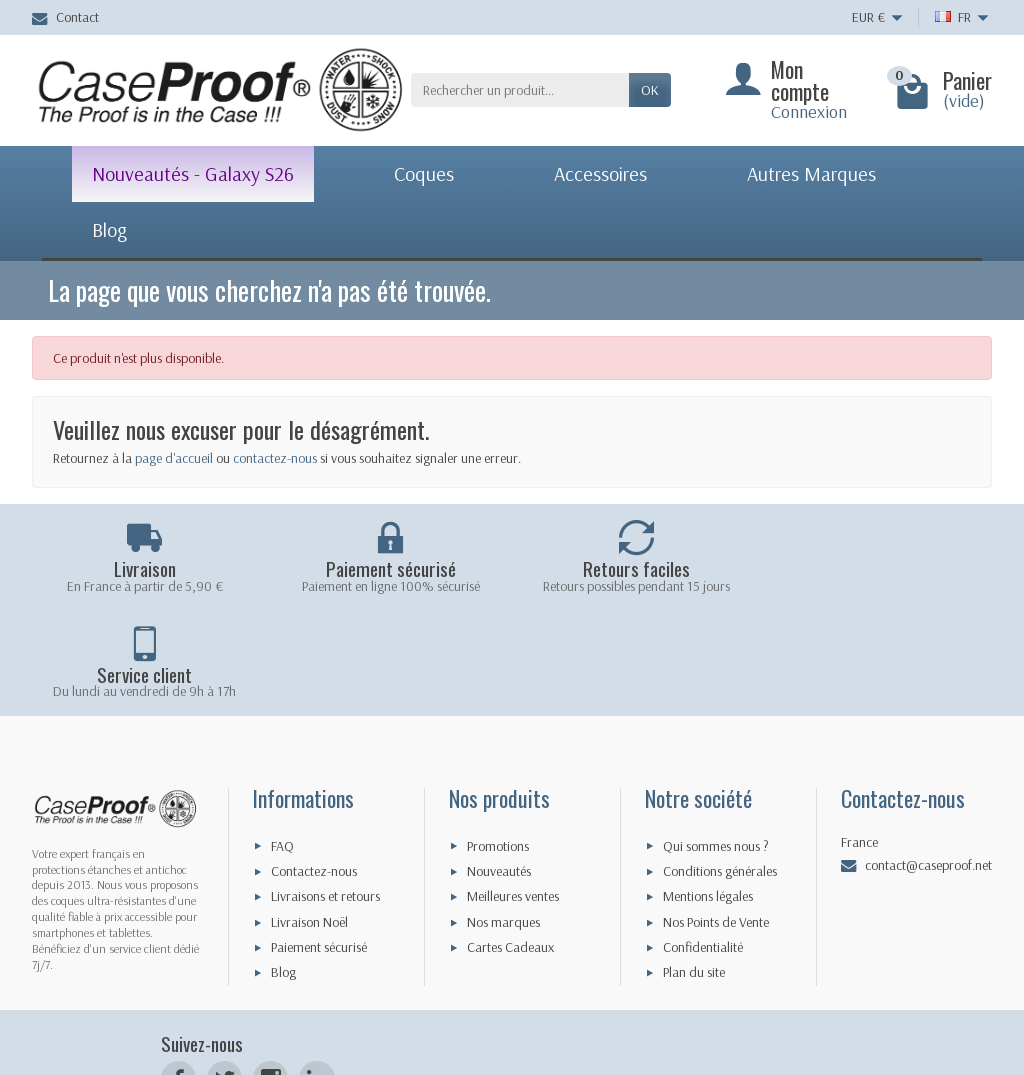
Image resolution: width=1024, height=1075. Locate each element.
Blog (283, 873)
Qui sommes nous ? (716, 746)
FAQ (282, 746)
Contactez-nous (314, 772)
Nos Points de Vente (716, 823)
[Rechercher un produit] (520, 90)
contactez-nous (275, 458)
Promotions (498, 746)
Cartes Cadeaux (510, 848)
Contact (65, 17)
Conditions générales (720, 772)
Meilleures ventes (513, 797)
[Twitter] (224, 979)
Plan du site (694, 873)
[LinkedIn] (316, 979)
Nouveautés (499, 772)
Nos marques (503, 823)
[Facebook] (178, 979)
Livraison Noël (309, 823)
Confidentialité (703, 848)
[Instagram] (270, 979)
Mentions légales (708, 797)
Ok (650, 90)
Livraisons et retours (325, 797)
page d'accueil (174, 458)
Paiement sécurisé (319, 848)
